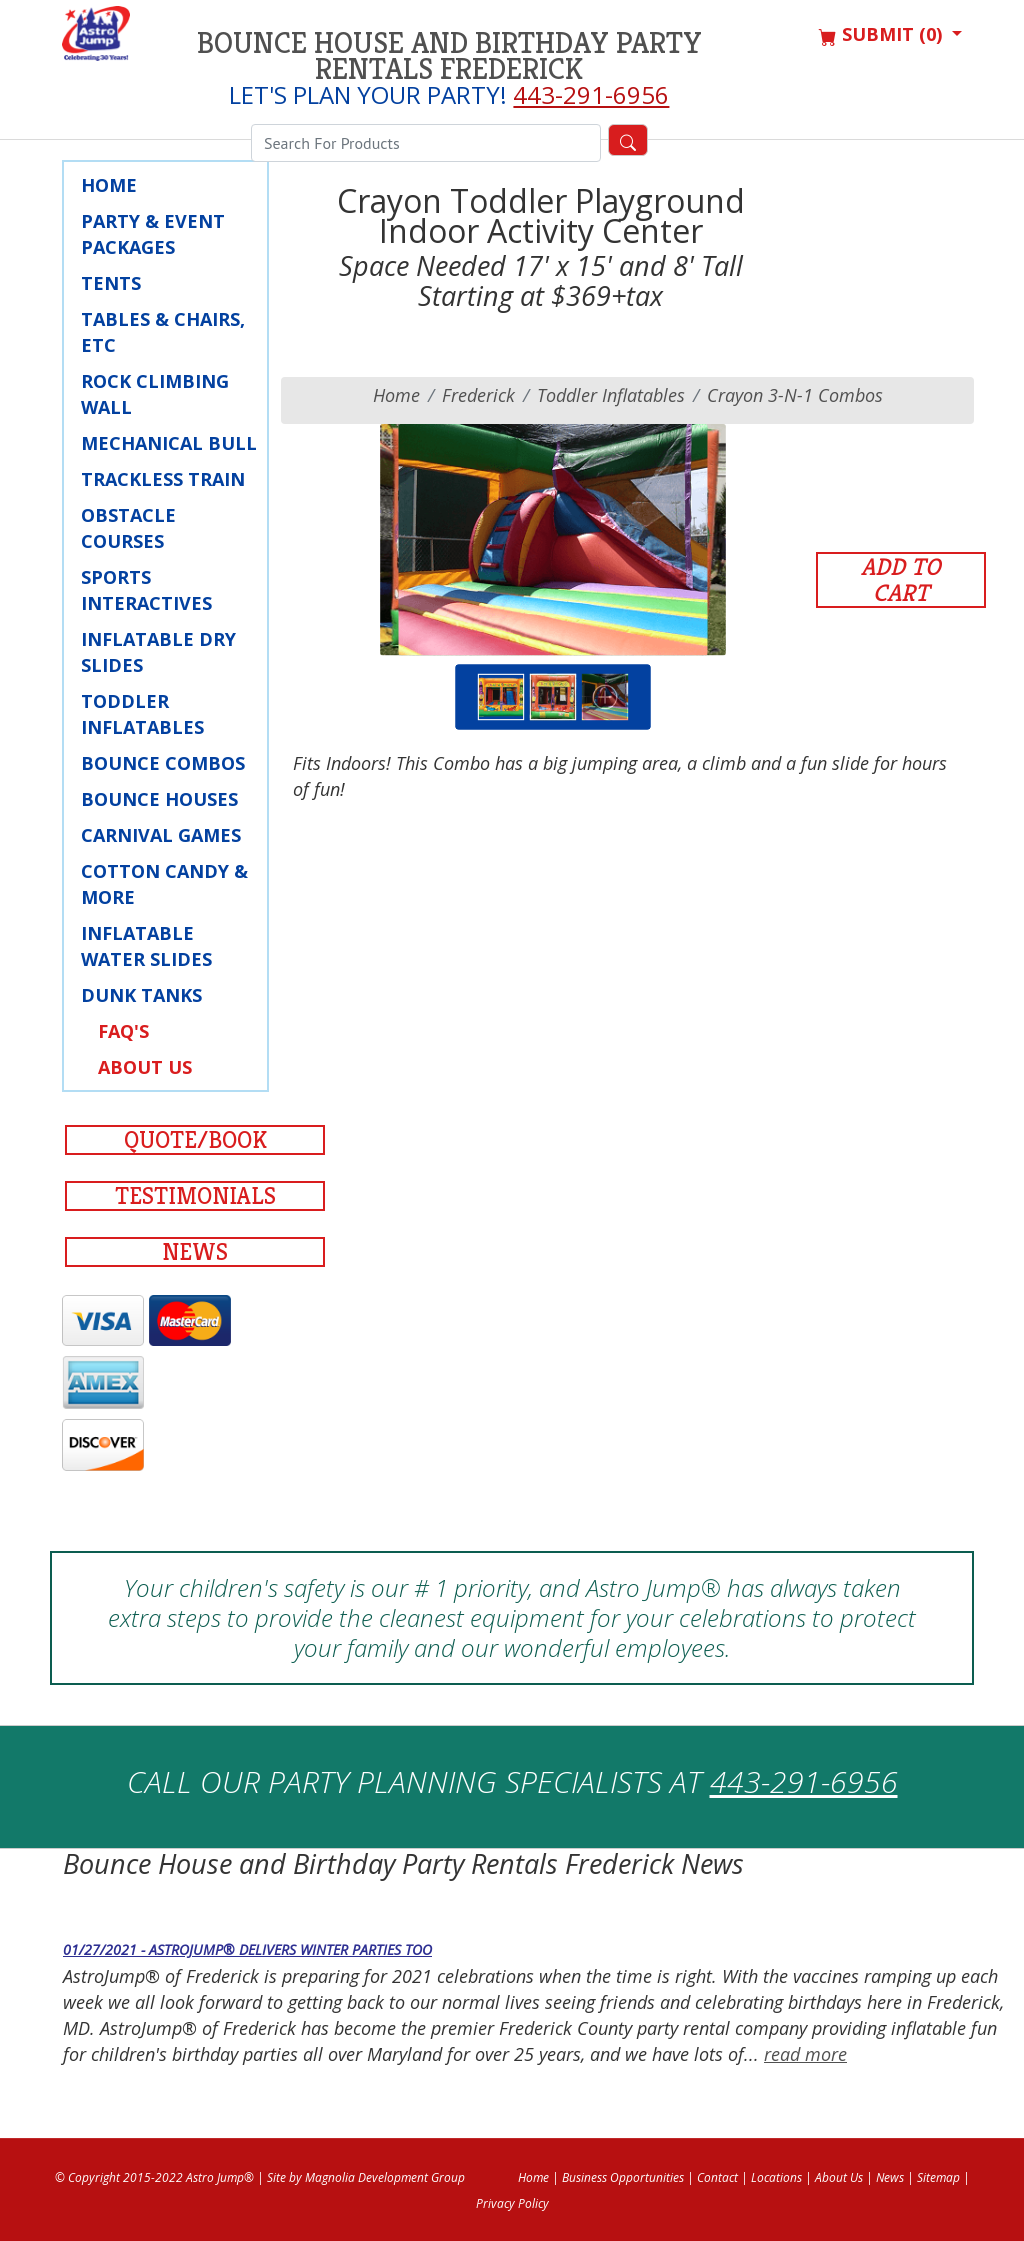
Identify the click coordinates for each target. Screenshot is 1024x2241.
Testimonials (195, 1196)
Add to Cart (901, 580)
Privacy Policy (512, 2203)
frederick (478, 395)
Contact (717, 2177)
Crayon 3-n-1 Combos (795, 395)
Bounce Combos (163, 763)
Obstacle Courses (128, 528)
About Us (145, 1067)
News (195, 1252)
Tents (111, 283)
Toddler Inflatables (142, 714)
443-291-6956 (591, 94)
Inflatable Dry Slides (158, 652)
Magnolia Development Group (385, 2177)
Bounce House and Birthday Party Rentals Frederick (449, 56)
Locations (776, 2177)
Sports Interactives (146, 590)
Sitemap (938, 2177)
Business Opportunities (623, 2177)
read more (805, 2054)
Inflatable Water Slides (146, 946)
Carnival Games (161, 835)
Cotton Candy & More (164, 884)
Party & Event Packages (153, 234)
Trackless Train (163, 479)
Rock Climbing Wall (155, 394)
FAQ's (123, 1031)
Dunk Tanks (141, 995)
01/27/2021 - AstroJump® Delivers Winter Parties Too (247, 1949)
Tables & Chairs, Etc (163, 332)
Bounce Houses (159, 799)
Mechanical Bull (169, 443)
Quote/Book (195, 1140)
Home (109, 185)
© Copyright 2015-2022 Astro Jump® (154, 2177)
